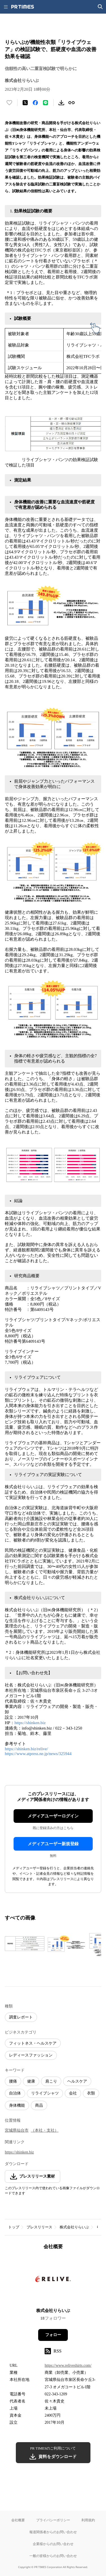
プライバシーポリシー (53, 2520)
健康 (31, 2081)
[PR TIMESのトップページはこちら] (22, 7)
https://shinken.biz (30, 1722)
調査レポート (21, 2017)
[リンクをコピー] (71, 102)
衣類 (91, 2093)
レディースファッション (31, 2055)
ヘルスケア (77, 2081)
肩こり (51, 2081)
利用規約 (88, 2520)
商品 (39, 2105)
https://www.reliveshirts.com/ (68, 2365)
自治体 (15, 2093)
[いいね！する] (9, 102)
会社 (73, 2093)
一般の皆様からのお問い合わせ (53, 2555)
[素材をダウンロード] (61, 102)
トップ (13, 2227)
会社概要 (18, 2520)
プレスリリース (39, 2227)
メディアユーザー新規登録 (53, 1844)
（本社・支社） (45, 2130)
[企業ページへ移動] (53, 2280)
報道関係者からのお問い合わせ (53, 2531)
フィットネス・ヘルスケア (33, 2043)
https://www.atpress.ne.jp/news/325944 (38, 1753)
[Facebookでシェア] (35, 102)
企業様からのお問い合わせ (53, 2543)
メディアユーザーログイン (53, 1816)
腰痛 (13, 2081)
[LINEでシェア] (45, 102)
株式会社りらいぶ (74, 2227)
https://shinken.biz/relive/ (26, 1749)
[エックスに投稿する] (25, 102)
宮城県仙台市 (17, 2130)
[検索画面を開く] (100, 6)
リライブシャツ (45, 2093)
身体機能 (17, 2105)
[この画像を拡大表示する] (24, 1943)
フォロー (53, 2335)
